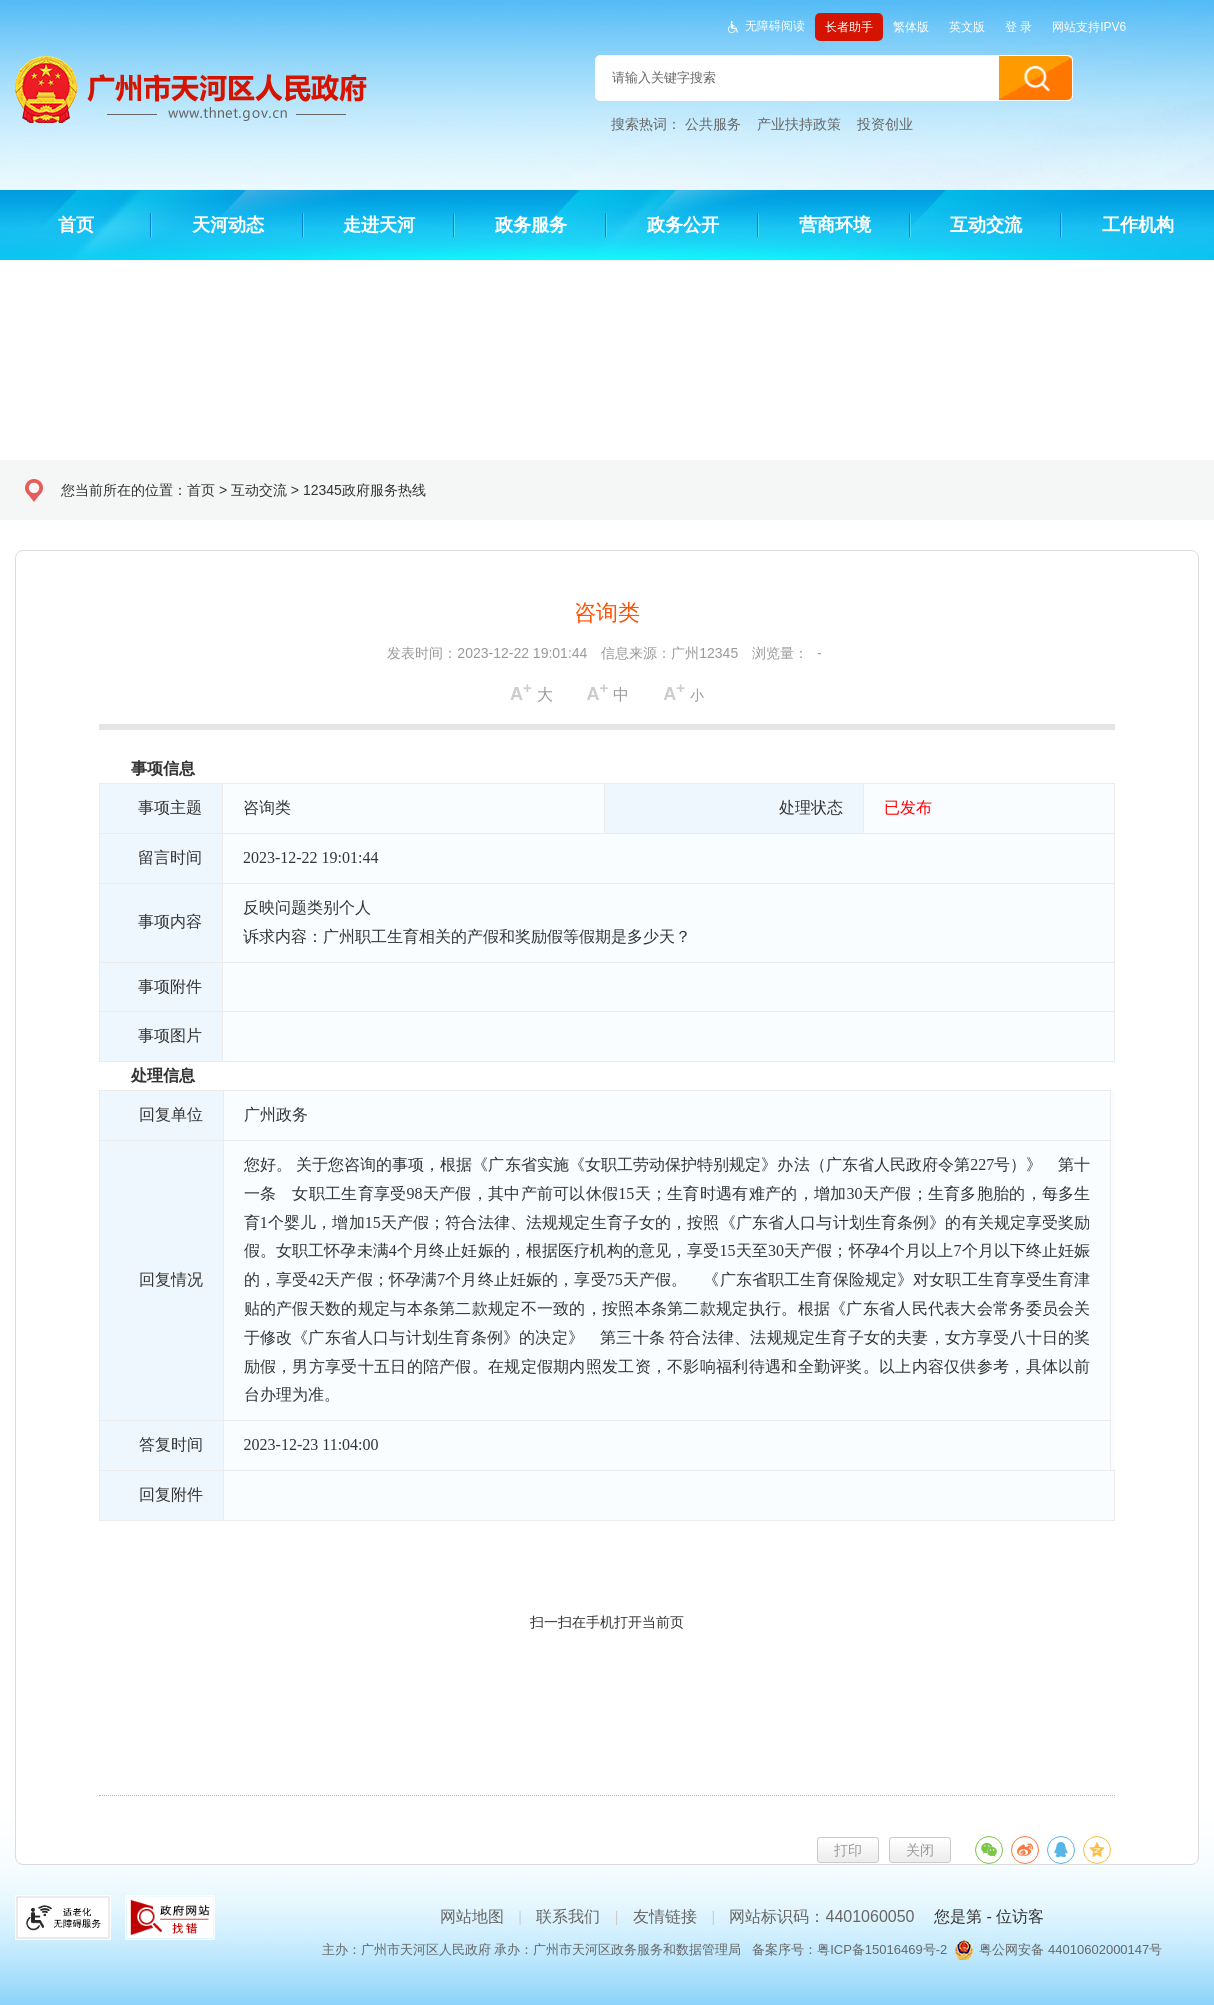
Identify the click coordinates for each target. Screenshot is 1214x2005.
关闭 (920, 1850)
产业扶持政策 (799, 124)
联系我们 (568, 1916)
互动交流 (259, 490)
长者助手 (849, 27)
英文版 (967, 27)
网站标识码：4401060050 (821, 1916)
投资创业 (885, 124)
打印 (848, 1850)
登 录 (1018, 27)
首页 (201, 490)
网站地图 (472, 1916)
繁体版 (911, 27)
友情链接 (665, 1916)
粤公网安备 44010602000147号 (1070, 1949)
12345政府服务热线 (364, 490)
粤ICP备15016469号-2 (882, 1949)
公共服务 (713, 124)
